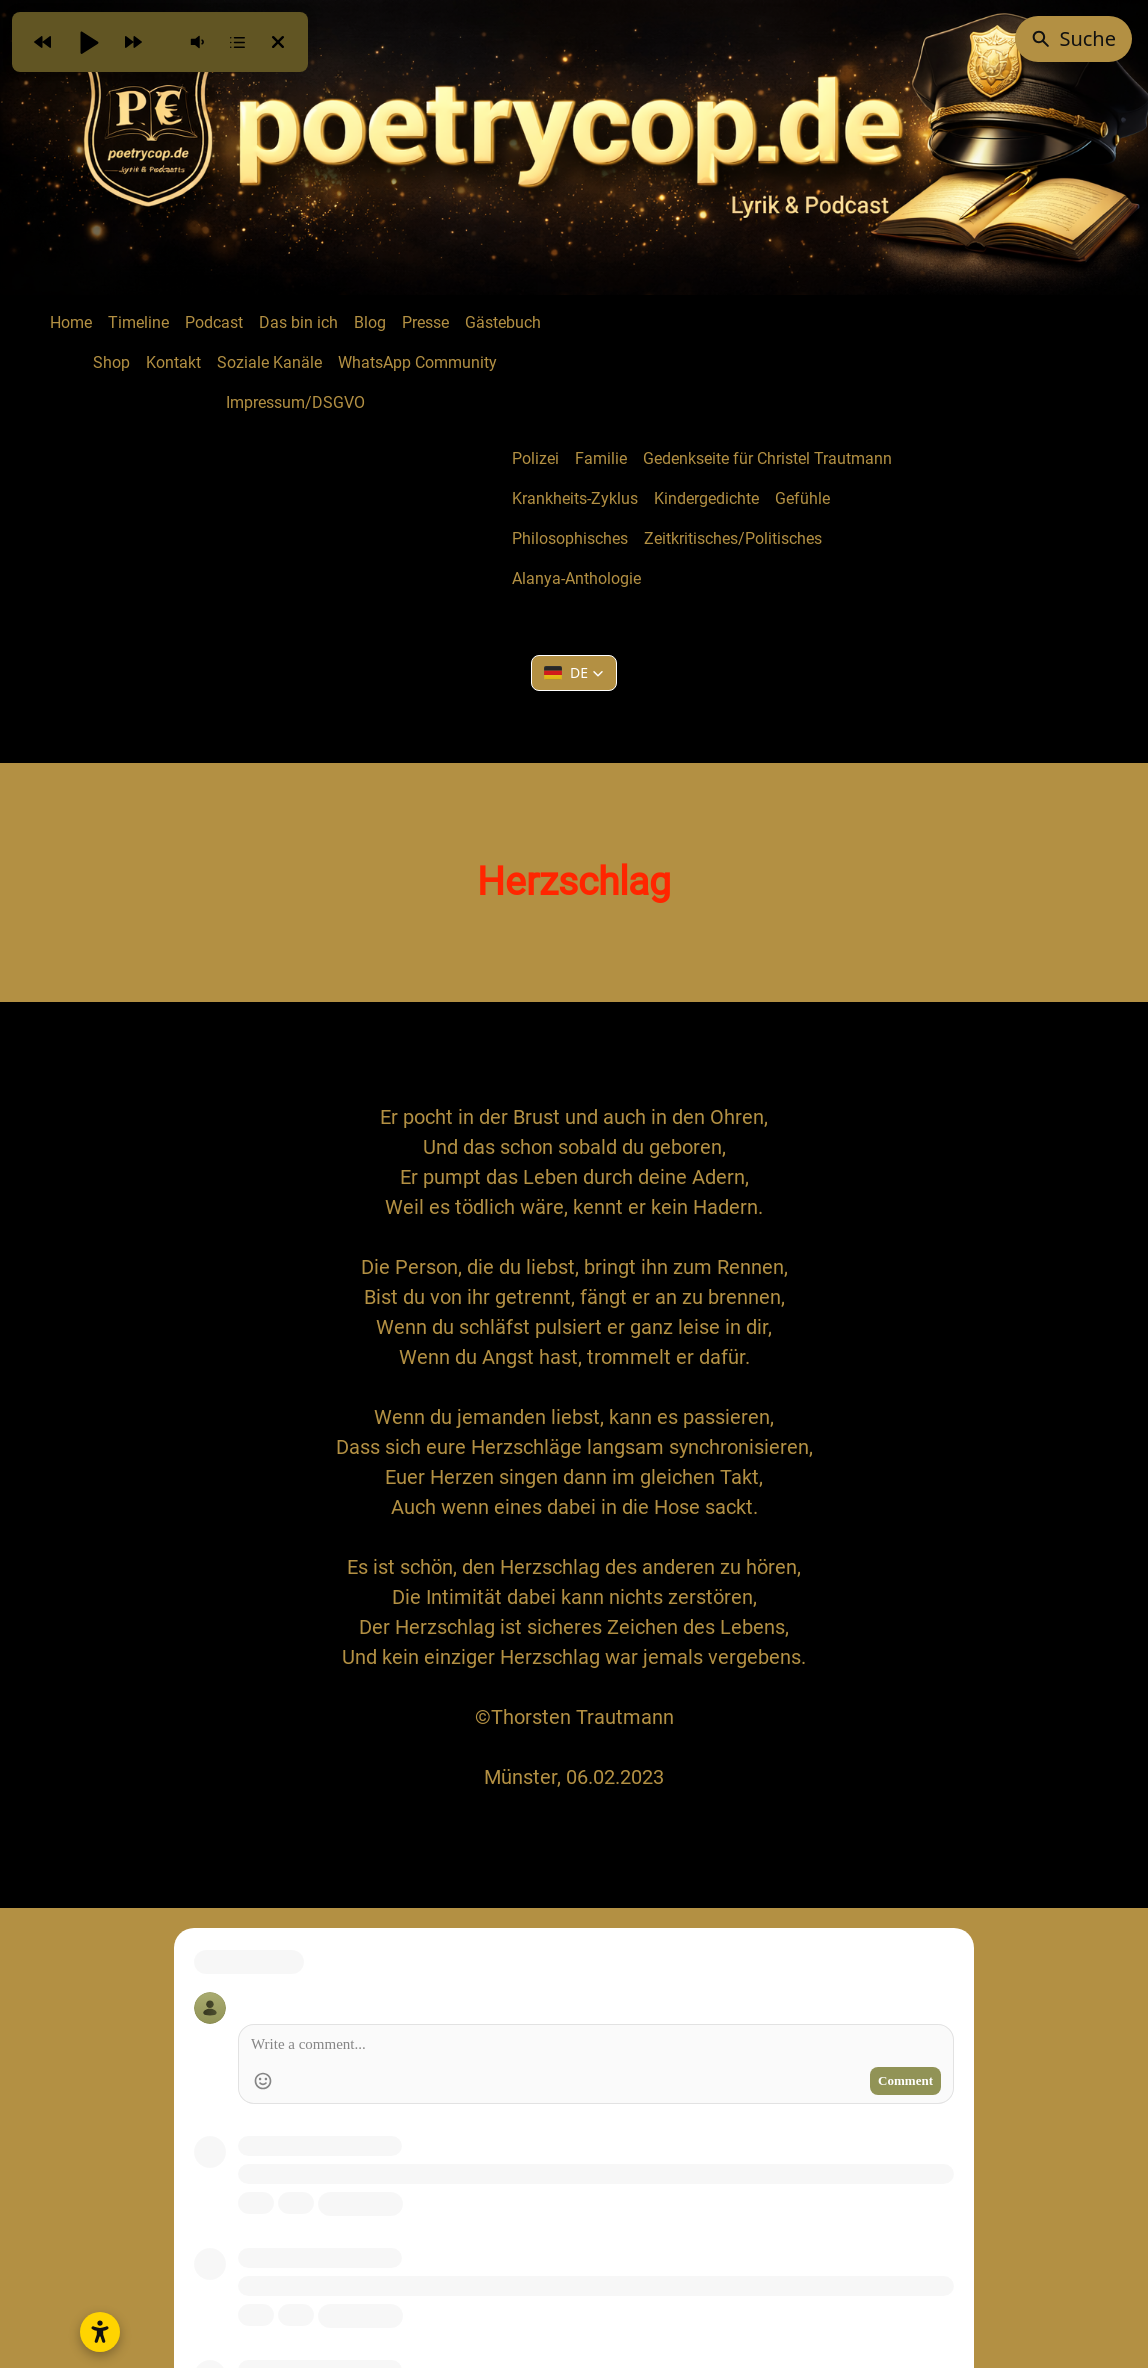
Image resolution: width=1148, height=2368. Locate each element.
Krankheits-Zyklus (575, 498)
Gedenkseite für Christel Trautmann (767, 458)
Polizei (535, 458)
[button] (574, 673)
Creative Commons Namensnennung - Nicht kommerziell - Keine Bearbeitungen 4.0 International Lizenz (660, 2251)
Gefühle (802, 498)
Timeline (138, 322)
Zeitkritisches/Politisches (733, 538)
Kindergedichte (706, 498)
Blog (370, 322)
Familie (601, 458)
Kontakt (173, 362)
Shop (111, 362)
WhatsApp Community (417, 362)
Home (71, 322)
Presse (425, 322)
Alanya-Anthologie (576, 578)
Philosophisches (570, 538)
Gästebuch (503, 322)
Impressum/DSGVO (295, 402)
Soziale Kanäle (269, 362)
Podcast (214, 322)
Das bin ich (298, 322)
